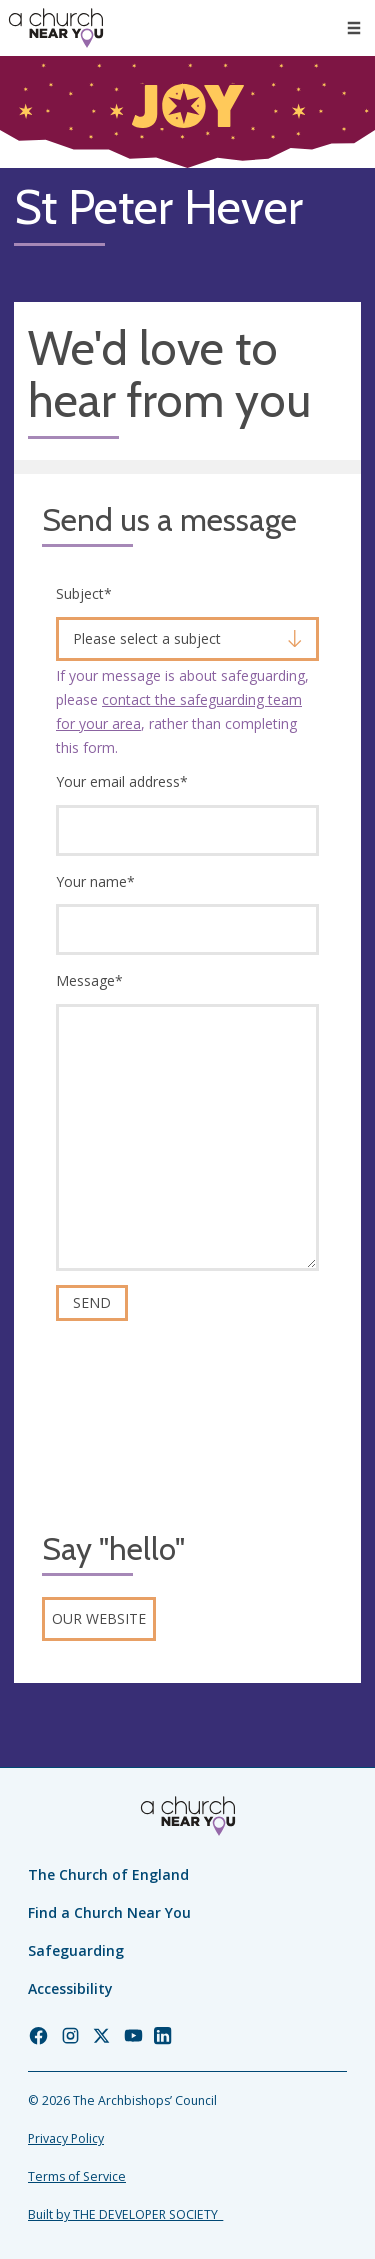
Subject (84, 593)
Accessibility (70, 1988)
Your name (95, 881)
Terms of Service (77, 2176)
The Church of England (108, 1874)
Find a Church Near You (109, 1912)
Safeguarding (76, 1950)
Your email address (122, 781)
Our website (99, 1618)
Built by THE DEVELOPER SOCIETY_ (125, 2214)
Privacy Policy (66, 2138)
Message (89, 980)
